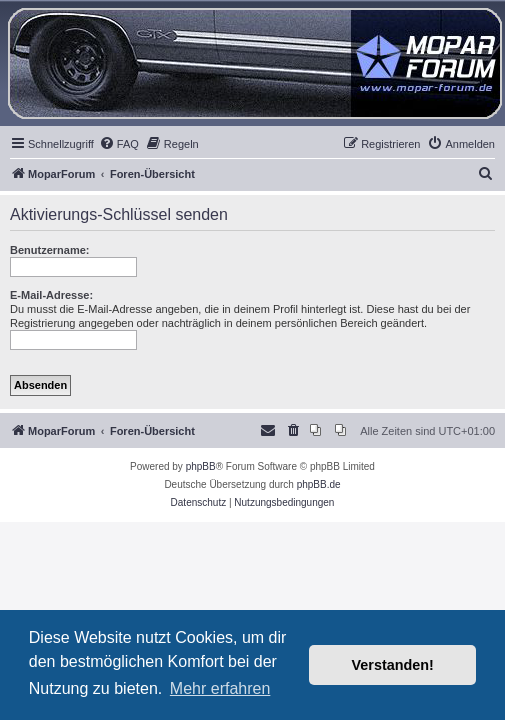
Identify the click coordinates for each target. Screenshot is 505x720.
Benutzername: (49, 250)
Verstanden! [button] (393, 665)
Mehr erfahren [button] (220, 688)
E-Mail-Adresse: (51, 295)
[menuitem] (119, 144)
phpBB (201, 466)
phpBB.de (319, 484)
